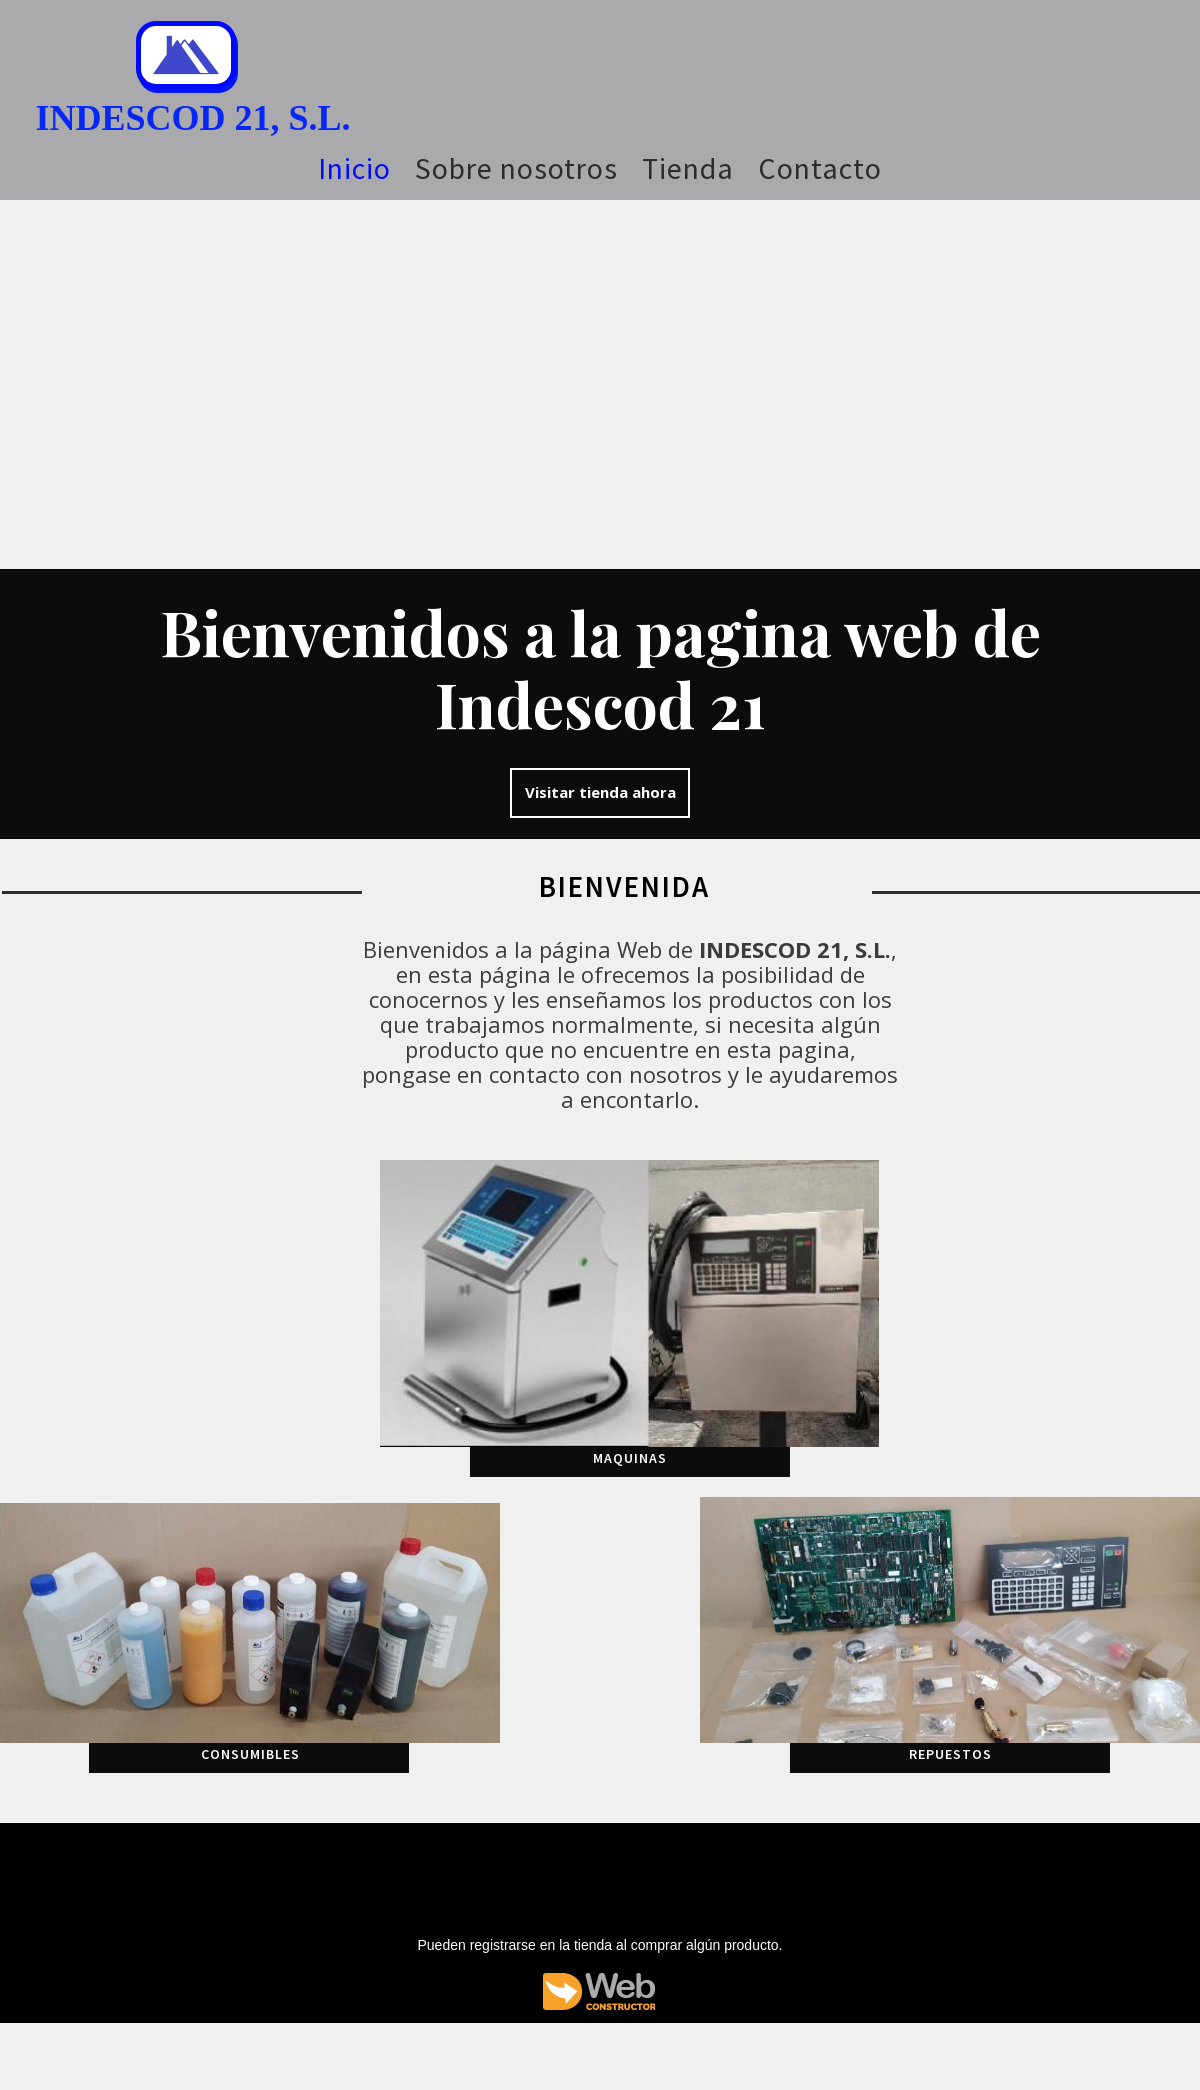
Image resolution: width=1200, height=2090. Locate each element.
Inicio (354, 168)
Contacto (820, 168)
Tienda (688, 168)
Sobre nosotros (516, 168)
